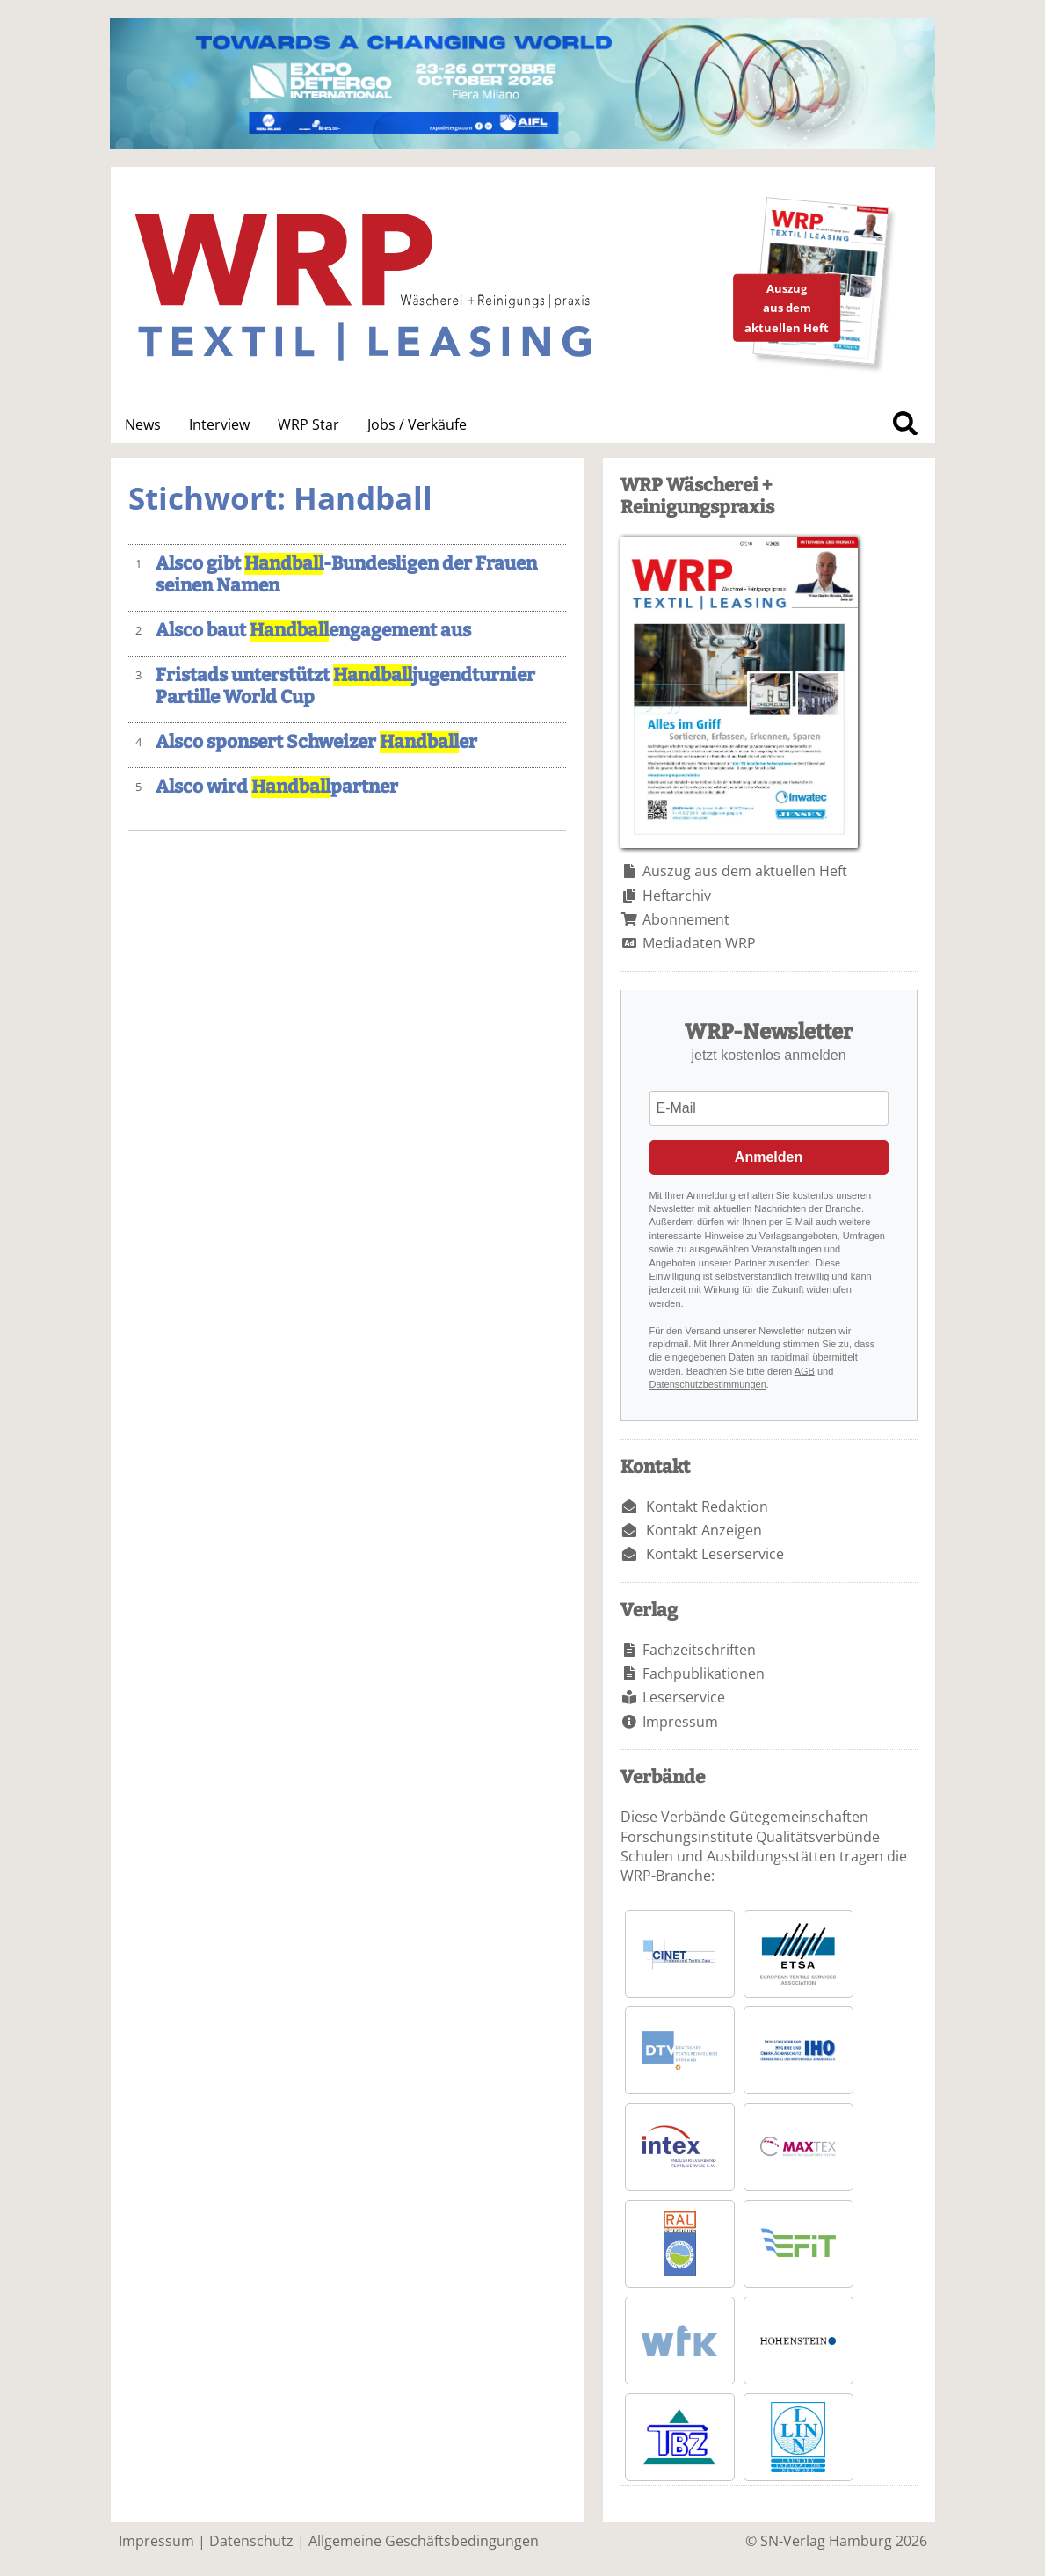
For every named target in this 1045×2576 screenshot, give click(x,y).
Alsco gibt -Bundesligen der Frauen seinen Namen (346, 575)
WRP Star (308, 424)
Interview (219, 424)
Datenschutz (251, 2541)
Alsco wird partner (277, 787)
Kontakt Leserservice (715, 1554)
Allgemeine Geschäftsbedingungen (423, 2541)
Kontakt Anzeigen (704, 1530)
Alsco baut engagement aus (313, 631)
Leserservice (683, 1697)
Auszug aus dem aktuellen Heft (744, 871)
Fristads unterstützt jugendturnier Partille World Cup (345, 686)
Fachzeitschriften (699, 1649)
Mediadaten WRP (699, 943)
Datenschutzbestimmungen (707, 1384)
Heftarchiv (676, 895)
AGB (805, 1371)
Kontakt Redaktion (707, 1506)
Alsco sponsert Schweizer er (316, 742)
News (143, 424)
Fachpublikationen (703, 1673)
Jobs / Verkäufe (417, 424)
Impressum (680, 1721)
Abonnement (685, 919)
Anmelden (768, 1157)
